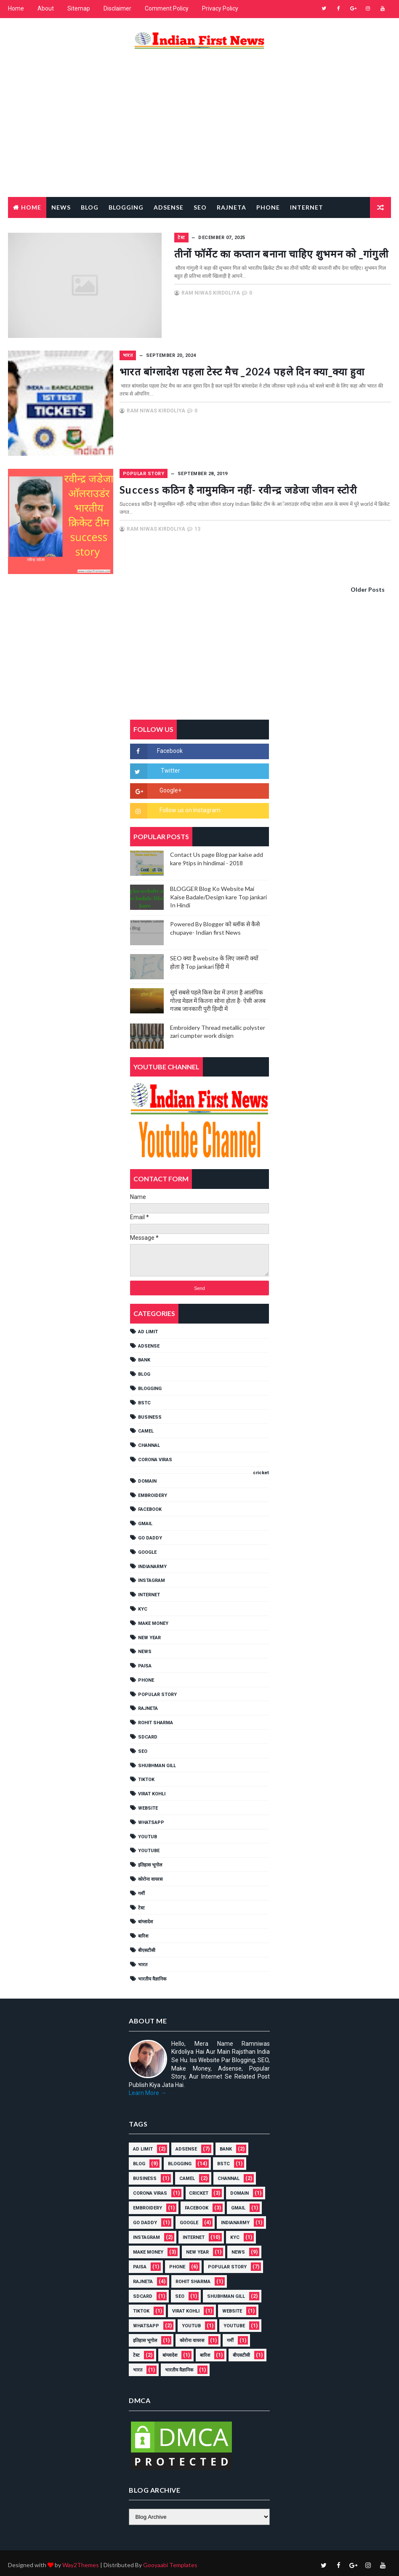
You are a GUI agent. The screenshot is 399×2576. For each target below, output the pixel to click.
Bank (144, 1356)
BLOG (144, 1370)
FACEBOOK (150, 1506)
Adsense (169, 206)
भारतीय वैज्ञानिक (152, 1975)
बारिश (143, 1932)
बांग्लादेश (145, 1918)
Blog (89, 206)
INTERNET (149, 1591)
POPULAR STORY (190, 470)
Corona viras (155, 1456)
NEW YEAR (149, 1634)
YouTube (149, 1847)
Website (148, 1804)
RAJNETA (231, 206)
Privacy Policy (220, 8)
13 (244, 538)
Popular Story (40, 227)
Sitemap (78, 8)
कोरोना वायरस (150, 1875)
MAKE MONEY (153, 1619)
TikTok (146, 1776)
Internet (306, 206)
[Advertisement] (199, 129)
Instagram (151, 1577)
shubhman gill (157, 1762)
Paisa (145, 1662)
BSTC (144, 1399)
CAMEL (146, 1427)
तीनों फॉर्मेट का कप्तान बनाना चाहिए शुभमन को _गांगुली (273, 252)
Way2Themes (80, 2561)
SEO (142, 1747)
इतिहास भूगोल (150, 1861)
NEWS (145, 1648)
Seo (200, 206)
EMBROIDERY (152, 1491)
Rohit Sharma (155, 1719)
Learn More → (147, 2089)
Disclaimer (117, 8)
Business (150, 1413)
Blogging (126, 206)
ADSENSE (149, 1342)
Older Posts (368, 585)
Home (16, 8)
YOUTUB (147, 1833)
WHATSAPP (151, 1818)
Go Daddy (150, 1534)
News (61, 206)
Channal (149, 1441)
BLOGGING (150, 1385)
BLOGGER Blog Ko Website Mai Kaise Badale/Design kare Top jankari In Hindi (218, 893)
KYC (142, 1605)
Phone (268, 206)
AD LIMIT (148, 1328)
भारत (174, 353)
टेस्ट (141, 1904)
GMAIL (145, 1520)
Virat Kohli (151, 1790)
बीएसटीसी (146, 1946)
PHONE (146, 1676)
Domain (147, 1477)
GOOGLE (147, 1548)
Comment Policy (167, 8)
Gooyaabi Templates (170, 2561)
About (45, 8)
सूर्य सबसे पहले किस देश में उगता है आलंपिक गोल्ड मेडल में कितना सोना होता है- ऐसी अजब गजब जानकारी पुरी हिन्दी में (218, 996)
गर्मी (141, 1890)
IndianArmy (152, 1563)
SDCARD (147, 1733)
